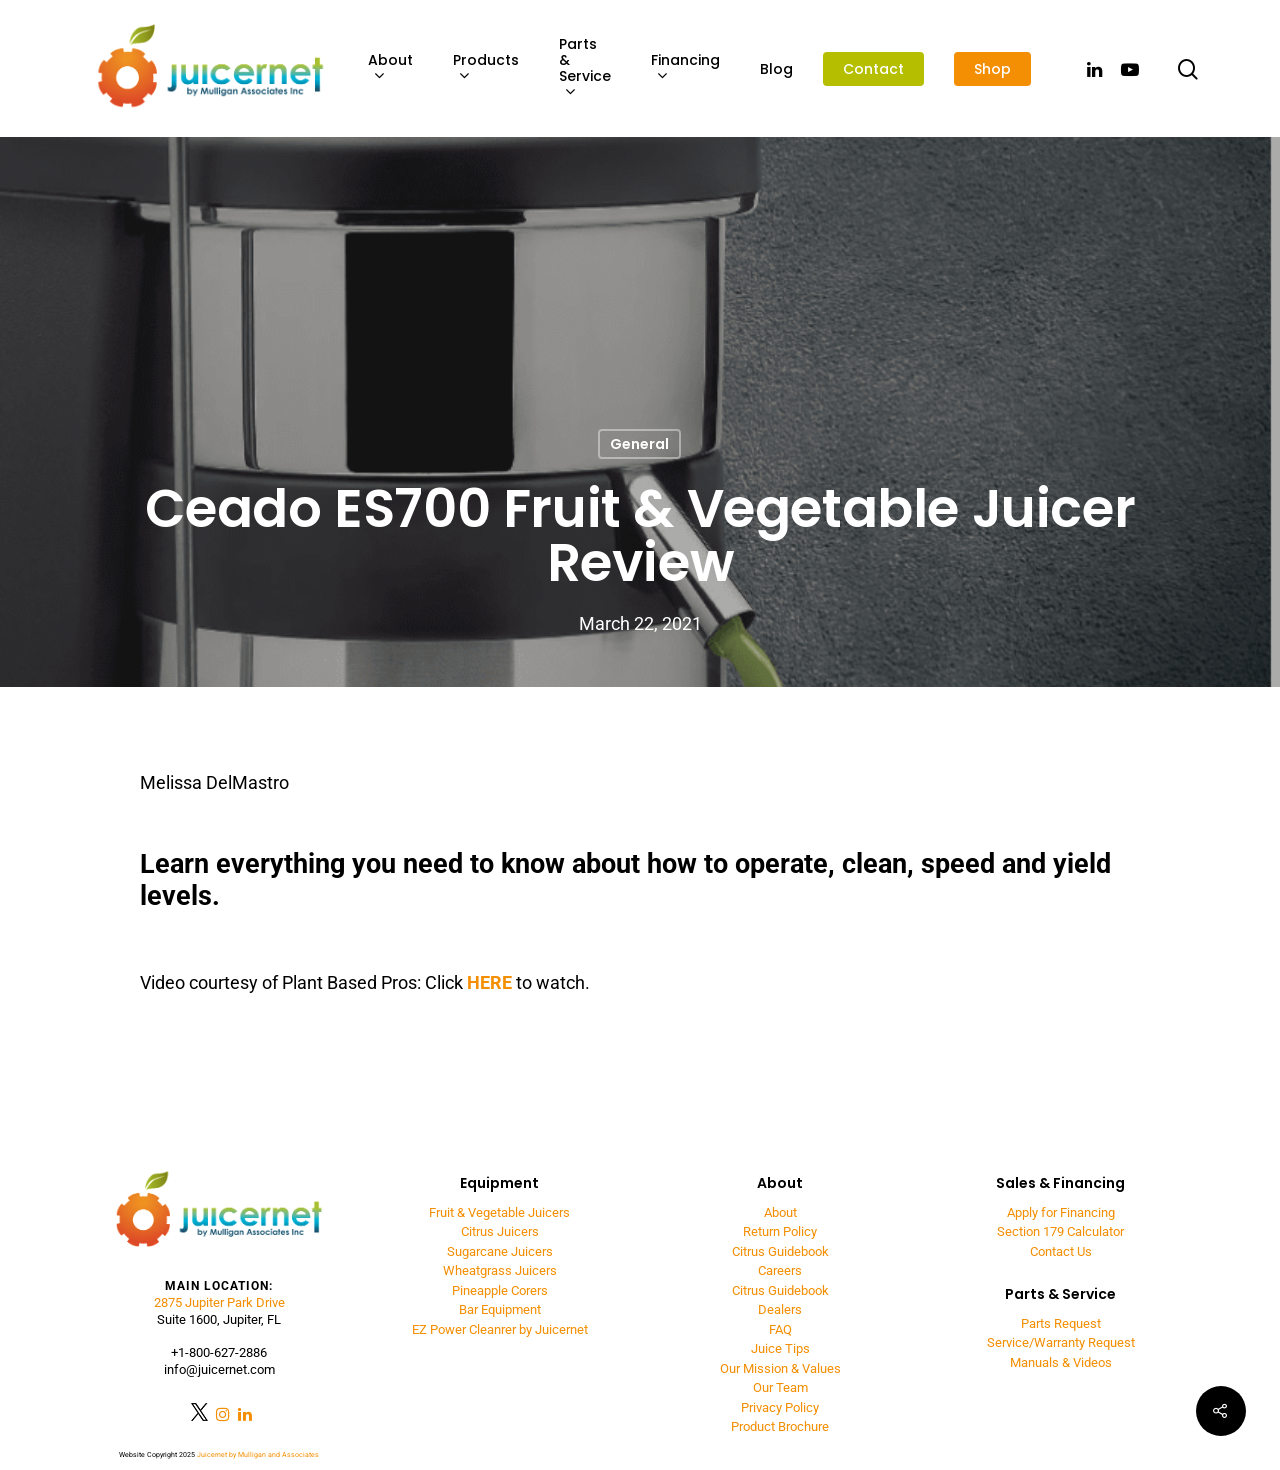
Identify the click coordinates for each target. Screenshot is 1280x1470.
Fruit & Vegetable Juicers (499, 1212)
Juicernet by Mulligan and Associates (258, 1455)
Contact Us (1061, 1251)
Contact (873, 69)
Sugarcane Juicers (500, 1251)
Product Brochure (780, 1426)
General (639, 444)
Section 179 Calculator (1060, 1231)
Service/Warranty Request (1061, 1342)
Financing (685, 68)
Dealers (780, 1309)
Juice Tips (780, 1348)
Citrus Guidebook (780, 1251)
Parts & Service (585, 68)
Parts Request (1061, 1323)
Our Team (780, 1387)
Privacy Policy (780, 1407)
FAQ (780, 1329)
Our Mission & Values (780, 1368)
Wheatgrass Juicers (500, 1270)
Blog (776, 69)
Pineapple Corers (500, 1290)
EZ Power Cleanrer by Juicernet (500, 1329)
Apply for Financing (1061, 1212)
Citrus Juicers (500, 1231)
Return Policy (780, 1231)
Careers (780, 1270)
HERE (489, 982)
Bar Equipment (500, 1309)
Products (486, 68)
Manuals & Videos (1061, 1362)
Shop (992, 69)
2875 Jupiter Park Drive (219, 1302)
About (390, 68)
